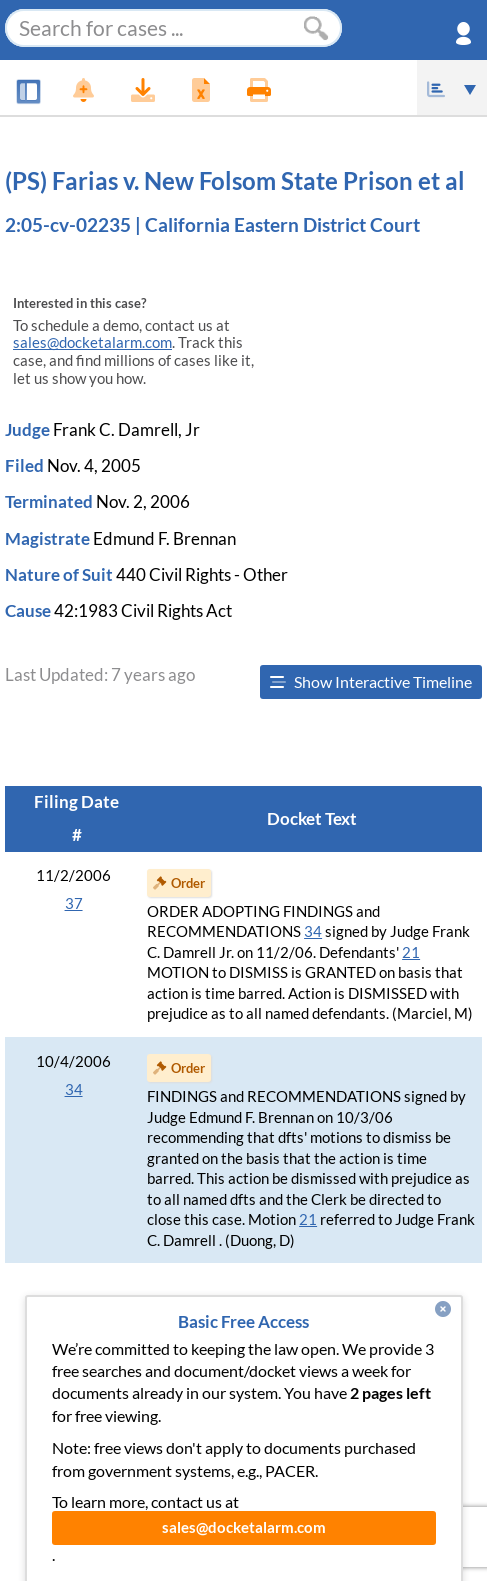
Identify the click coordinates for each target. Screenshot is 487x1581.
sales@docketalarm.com (92, 342)
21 (411, 952)
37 (74, 903)
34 (313, 931)
